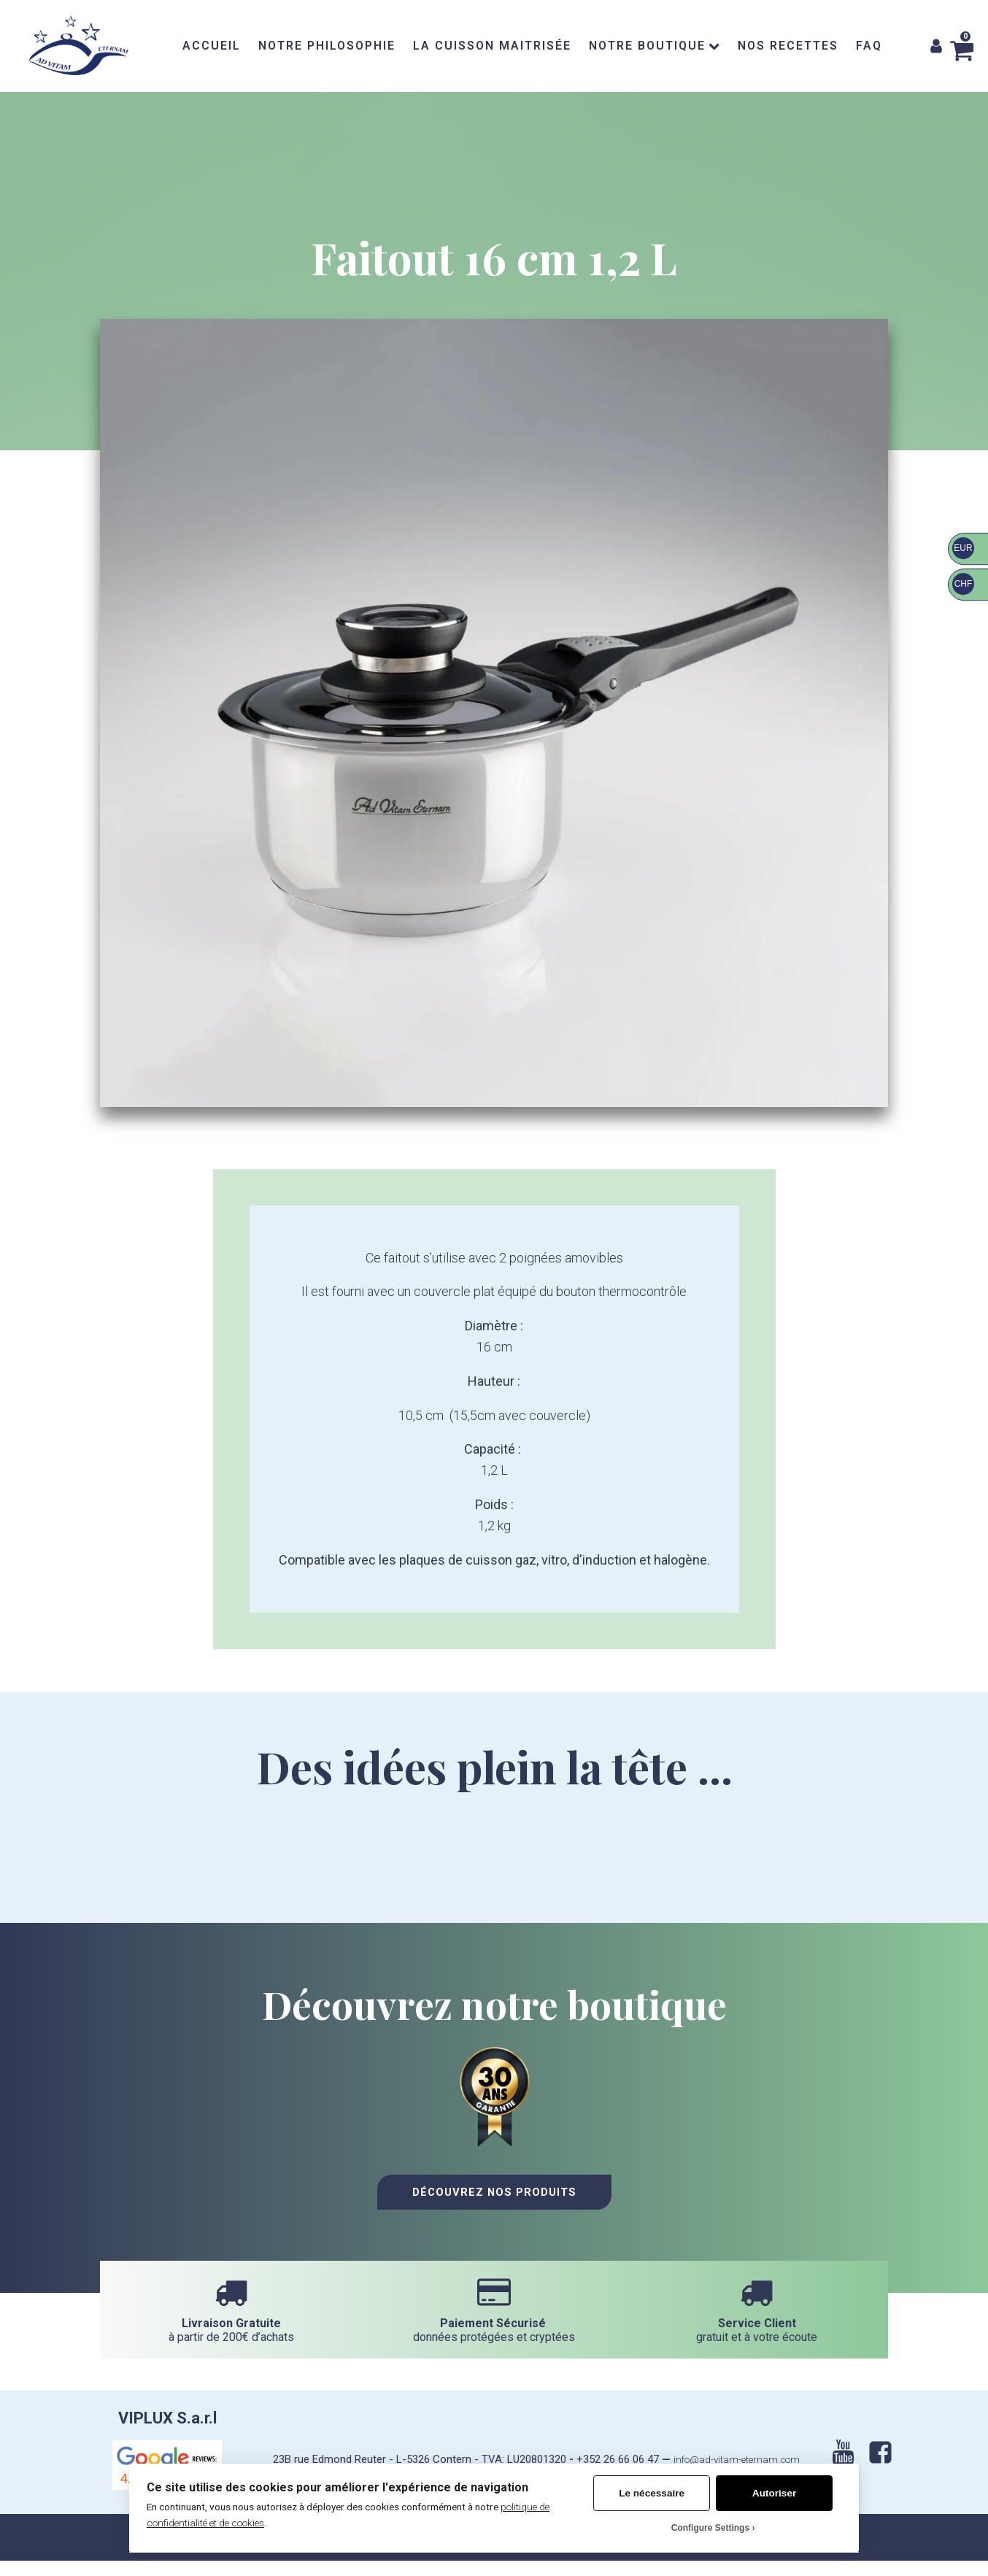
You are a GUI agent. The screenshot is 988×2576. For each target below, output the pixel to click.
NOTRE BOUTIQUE (654, 46)
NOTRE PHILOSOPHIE (326, 46)
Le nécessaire (651, 2493)
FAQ (869, 46)
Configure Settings (710, 2528)
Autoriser (774, 2493)
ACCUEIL (211, 46)
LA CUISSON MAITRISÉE (492, 46)
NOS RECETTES (788, 46)
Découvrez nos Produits (494, 2212)
